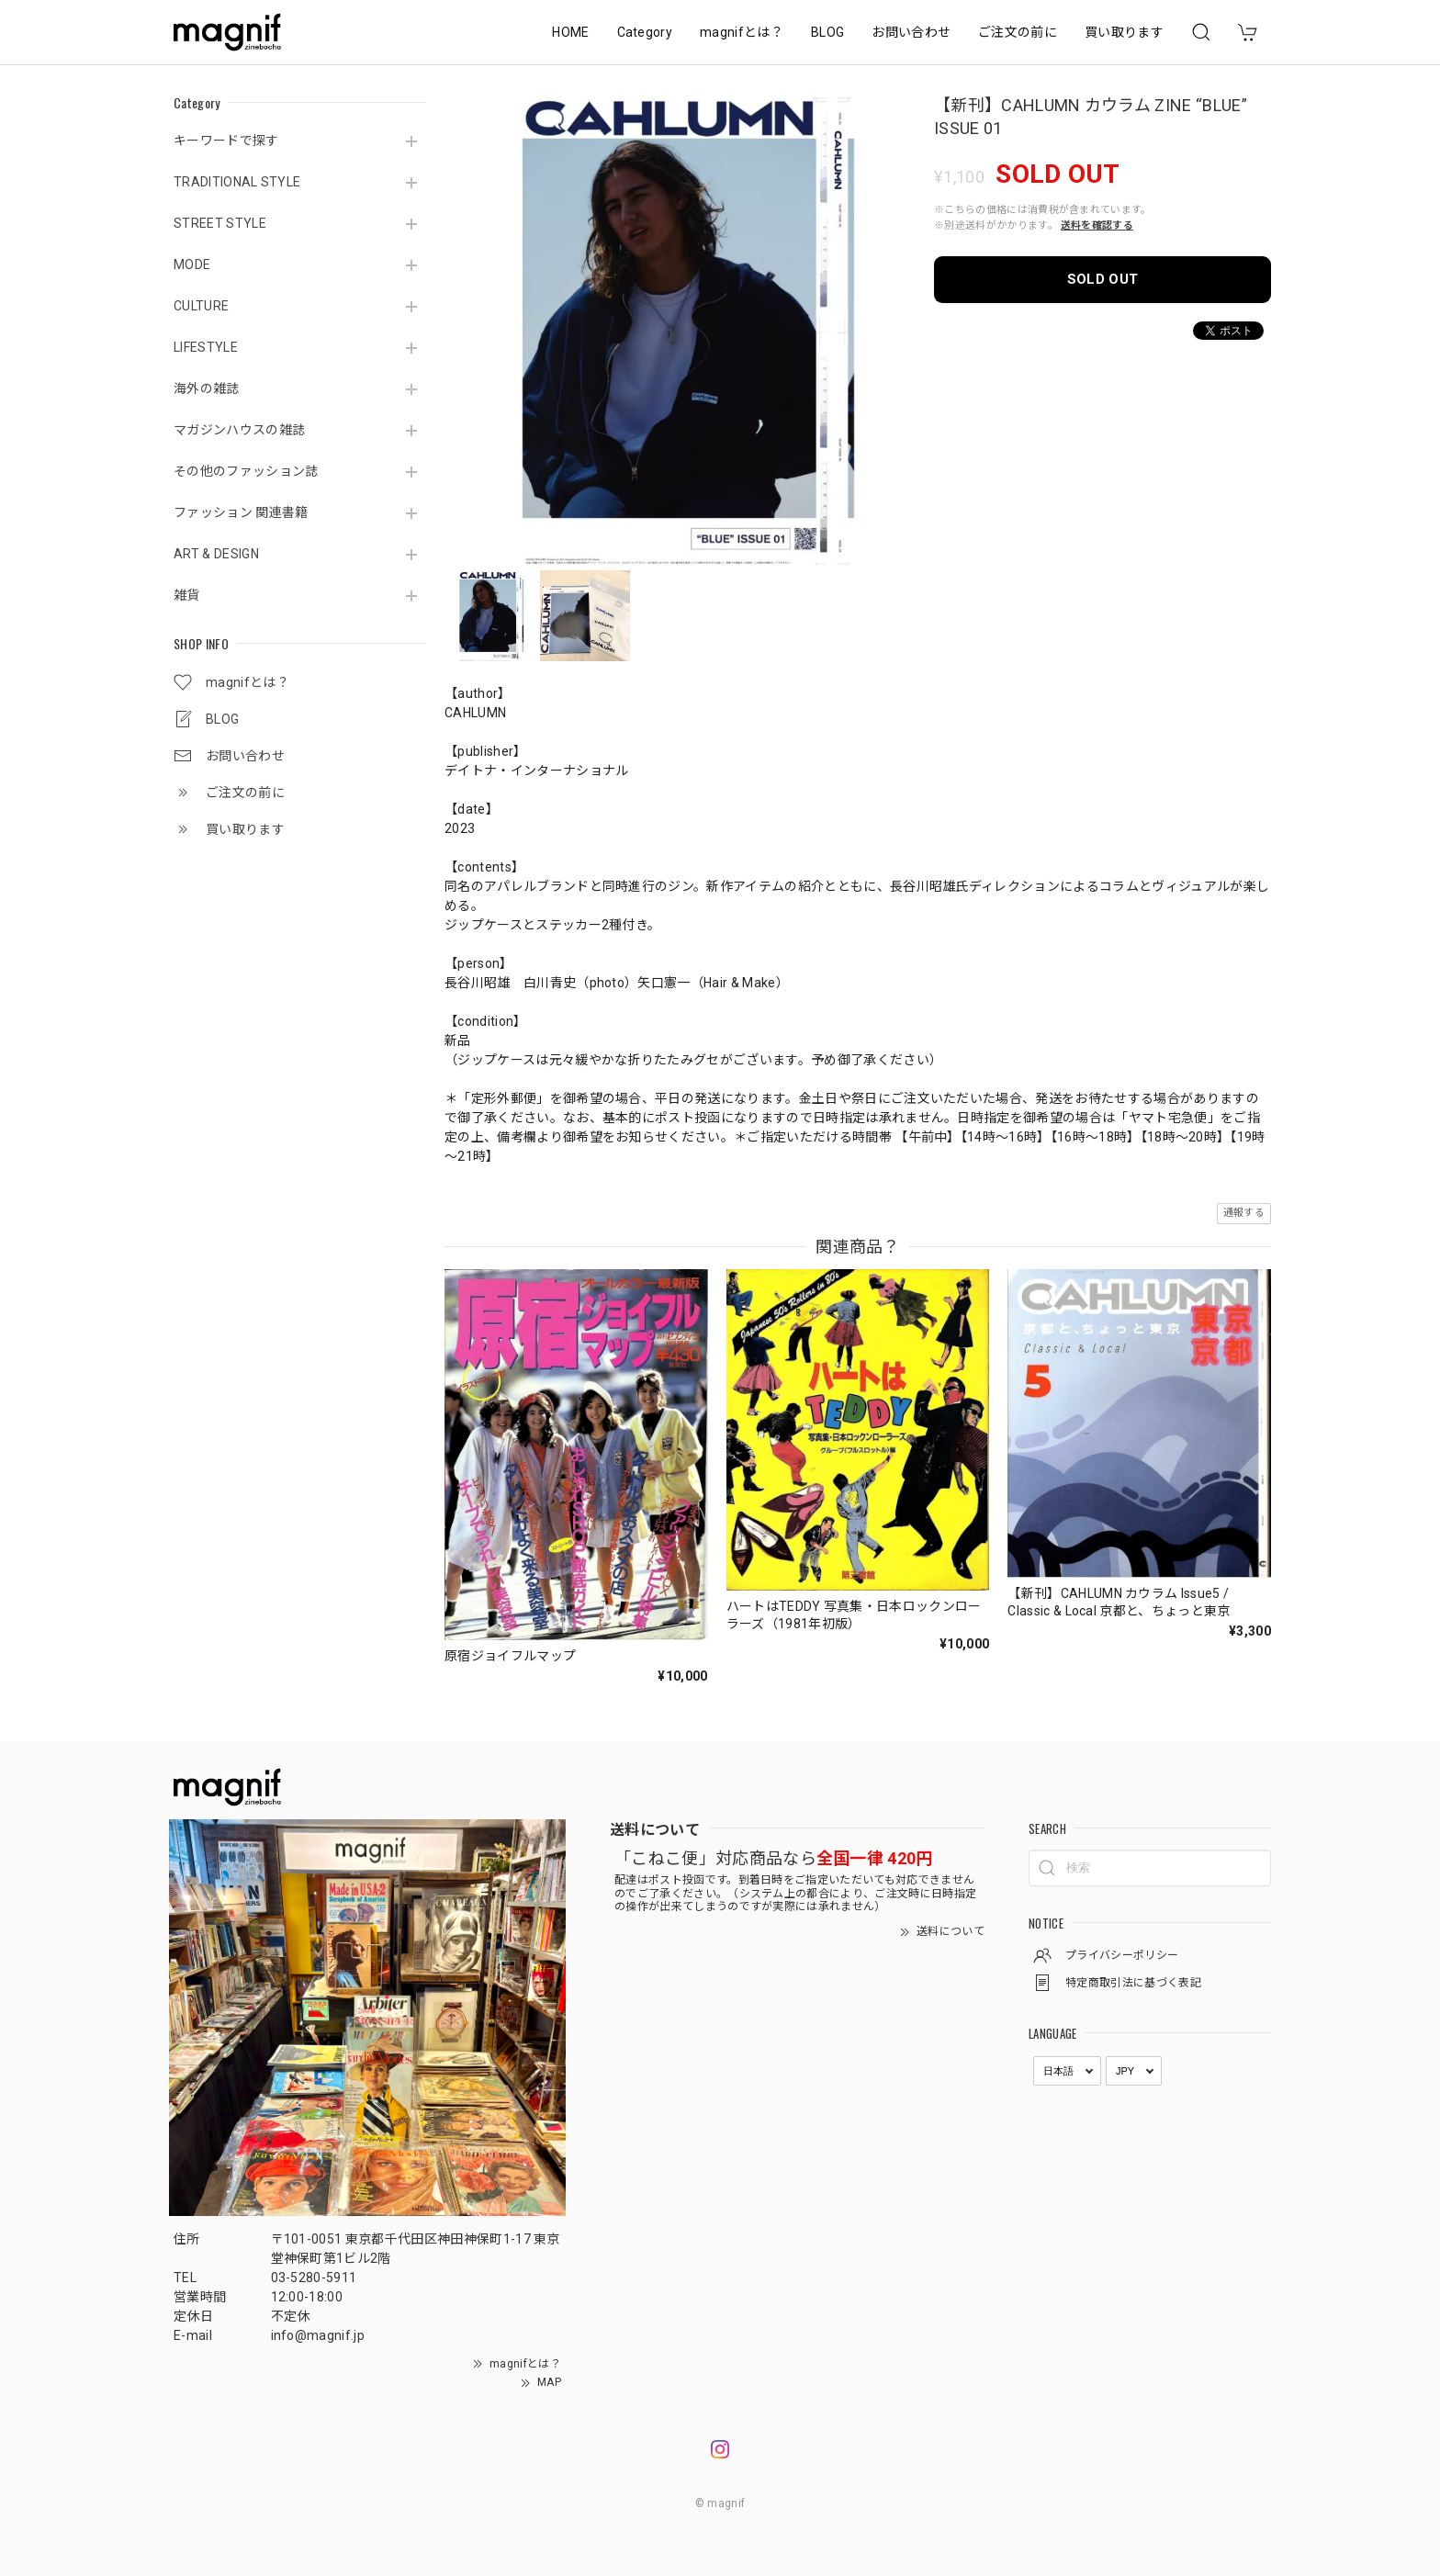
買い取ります (1124, 32)
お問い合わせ (911, 32)
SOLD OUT (1103, 279)
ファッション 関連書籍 (241, 512)
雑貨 (187, 595)
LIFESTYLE (206, 347)
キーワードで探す (226, 140)
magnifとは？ (741, 32)
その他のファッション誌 (246, 471)
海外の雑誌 (207, 388)
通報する (1244, 1213)
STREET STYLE (220, 223)
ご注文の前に (1017, 32)
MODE (192, 264)
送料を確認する (1097, 225)
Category (645, 32)
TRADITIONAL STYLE (237, 181)
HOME (570, 32)
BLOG (827, 32)
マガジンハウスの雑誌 (239, 429)
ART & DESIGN (216, 553)
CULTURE (201, 305)
